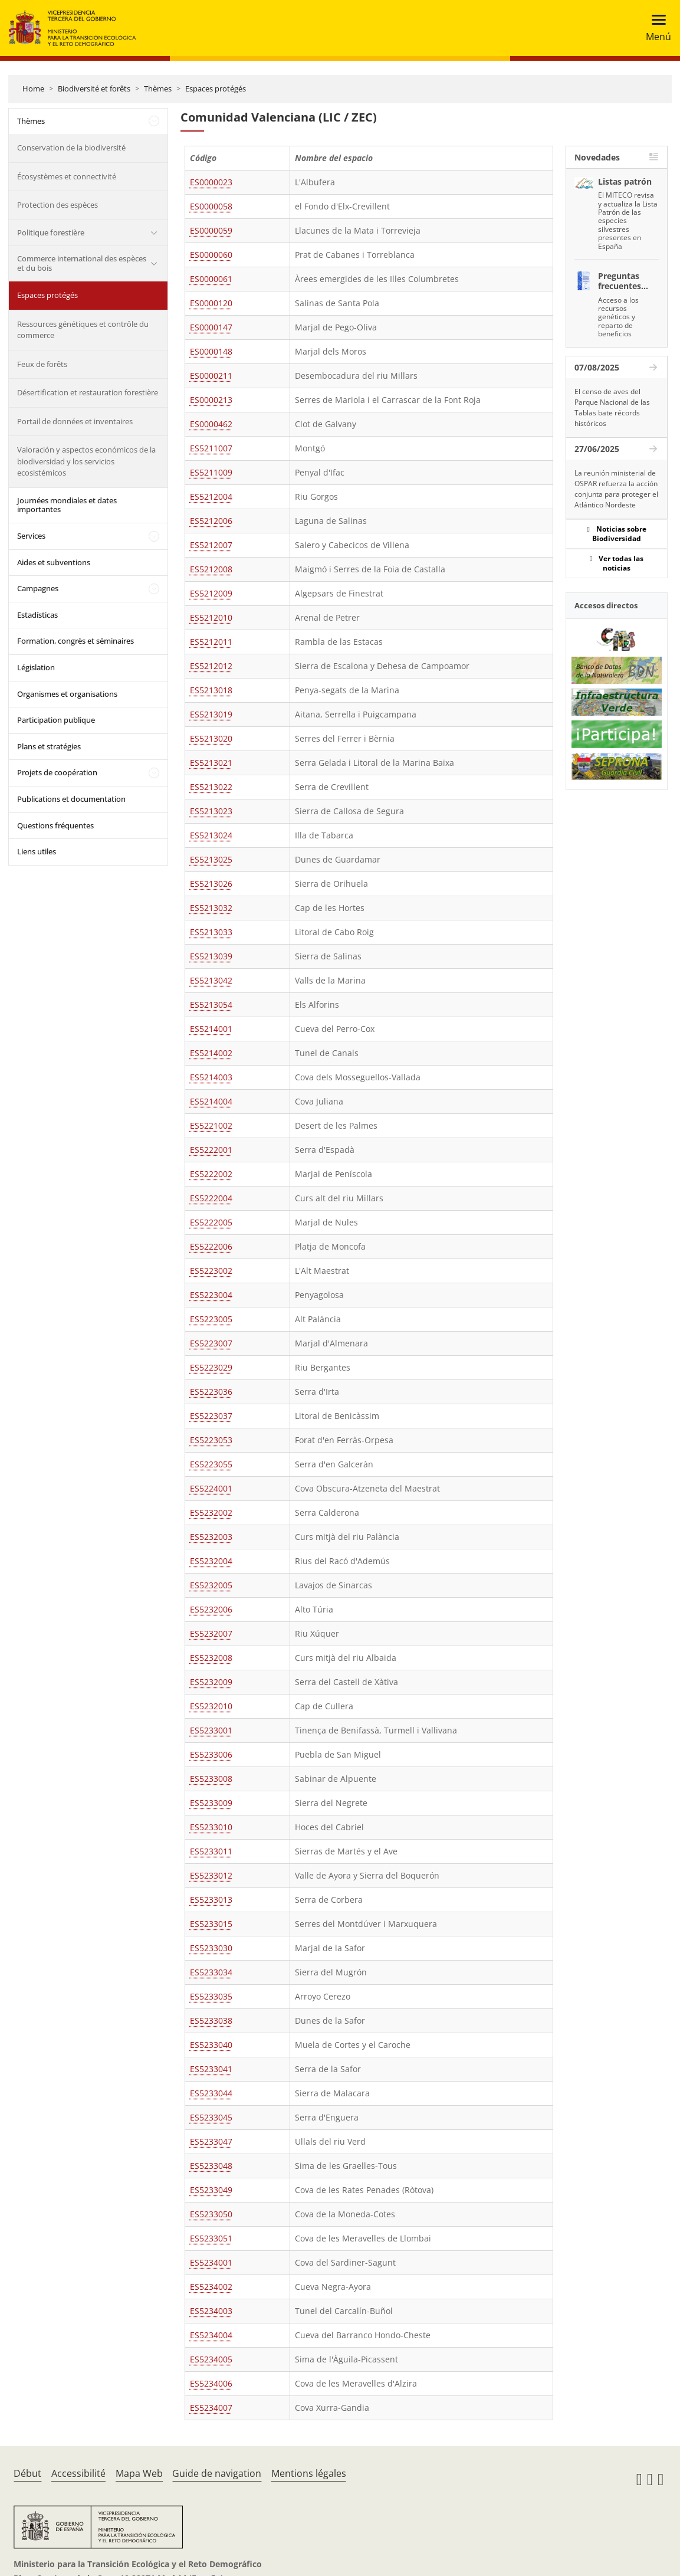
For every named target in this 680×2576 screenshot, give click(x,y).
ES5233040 (211, 2044)
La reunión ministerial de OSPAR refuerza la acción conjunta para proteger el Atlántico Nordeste (616, 489)
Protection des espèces (57, 204)
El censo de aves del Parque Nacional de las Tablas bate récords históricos (612, 407)
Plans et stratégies (49, 746)
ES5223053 (211, 1440)
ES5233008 (211, 1778)
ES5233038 (211, 2020)
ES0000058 (211, 206)
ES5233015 (211, 1923)
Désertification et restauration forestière (87, 392)
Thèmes (158, 88)
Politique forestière (50, 232)
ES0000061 (211, 278)
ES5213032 (211, 907)
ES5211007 (211, 448)
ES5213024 (211, 835)
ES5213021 (211, 762)
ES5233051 (211, 2238)
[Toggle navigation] (655, 28)
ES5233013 (211, 1899)
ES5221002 (211, 1125)
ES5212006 (211, 520)
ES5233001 (211, 1730)
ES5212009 (211, 593)
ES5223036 (211, 1391)
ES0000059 (211, 230)
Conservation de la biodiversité (71, 147)
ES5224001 (211, 1488)
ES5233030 (211, 1948)
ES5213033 (211, 932)
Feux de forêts (42, 364)
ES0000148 (211, 351)
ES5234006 (211, 2383)
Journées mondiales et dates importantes (67, 505)
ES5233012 (211, 1875)
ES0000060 (211, 254)
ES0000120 (211, 303)
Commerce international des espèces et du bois (81, 263)
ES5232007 (211, 1633)
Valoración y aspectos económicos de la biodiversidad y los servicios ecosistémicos (86, 461)
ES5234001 (211, 2262)
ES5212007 (211, 544)
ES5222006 (211, 1246)
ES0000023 (211, 182)
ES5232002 (211, 1512)
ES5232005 (211, 1585)
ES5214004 (211, 1101)
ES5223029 (211, 1367)
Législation (36, 667)
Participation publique (56, 720)
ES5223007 (211, 1343)
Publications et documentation (71, 799)
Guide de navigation (216, 2473)
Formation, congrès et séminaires (75, 640)
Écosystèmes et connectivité (66, 176)
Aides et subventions (53, 562)
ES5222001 (211, 1149)
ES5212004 (211, 496)
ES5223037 (211, 1415)
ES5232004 (211, 1560)
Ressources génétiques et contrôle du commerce (83, 330)
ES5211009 (211, 472)
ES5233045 (211, 2117)
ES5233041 (211, 2068)
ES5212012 (211, 665)
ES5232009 (211, 1681)
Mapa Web (139, 2473)
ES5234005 (211, 2359)
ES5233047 (211, 2141)
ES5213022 (211, 786)
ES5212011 (211, 641)
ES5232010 (211, 1706)
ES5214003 (211, 1077)
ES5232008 (211, 1657)
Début (27, 2473)
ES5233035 (211, 1996)
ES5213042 (211, 980)
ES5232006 (211, 1609)
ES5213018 (211, 690)
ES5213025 (211, 859)
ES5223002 (211, 1270)
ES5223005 (211, 1319)
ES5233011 (211, 1851)
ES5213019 (211, 714)
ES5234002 (211, 2286)
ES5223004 (211, 1294)
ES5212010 (211, 617)
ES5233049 (211, 2189)
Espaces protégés (215, 88)
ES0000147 (211, 327)
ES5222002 (211, 1173)
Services (31, 535)
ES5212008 (211, 569)
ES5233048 (211, 2165)
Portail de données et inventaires (75, 421)
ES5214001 (211, 1028)
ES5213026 (211, 883)
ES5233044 (211, 2093)
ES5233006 (211, 1754)
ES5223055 (211, 1464)
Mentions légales (308, 2473)
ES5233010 (211, 1827)
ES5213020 (211, 738)
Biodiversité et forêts (94, 88)
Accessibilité (78, 2473)
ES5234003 (211, 2310)
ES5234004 (211, 2335)
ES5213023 (211, 811)
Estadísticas (37, 614)
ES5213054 (211, 1004)
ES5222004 (211, 1198)
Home (33, 88)
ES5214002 (211, 1052)
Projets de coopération (57, 772)
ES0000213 (211, 399)
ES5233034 (211, 1972)
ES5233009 (211, 1802)
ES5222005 (211, 1222)
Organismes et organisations (67, 694)
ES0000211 (211, 375)
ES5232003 (211, 1536)
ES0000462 (211, 424)
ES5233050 (211, 2214)
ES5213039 (211, 956)
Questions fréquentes (55, 825)
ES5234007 (211, 2407)
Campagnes (37, 588)
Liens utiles (36, 851)
